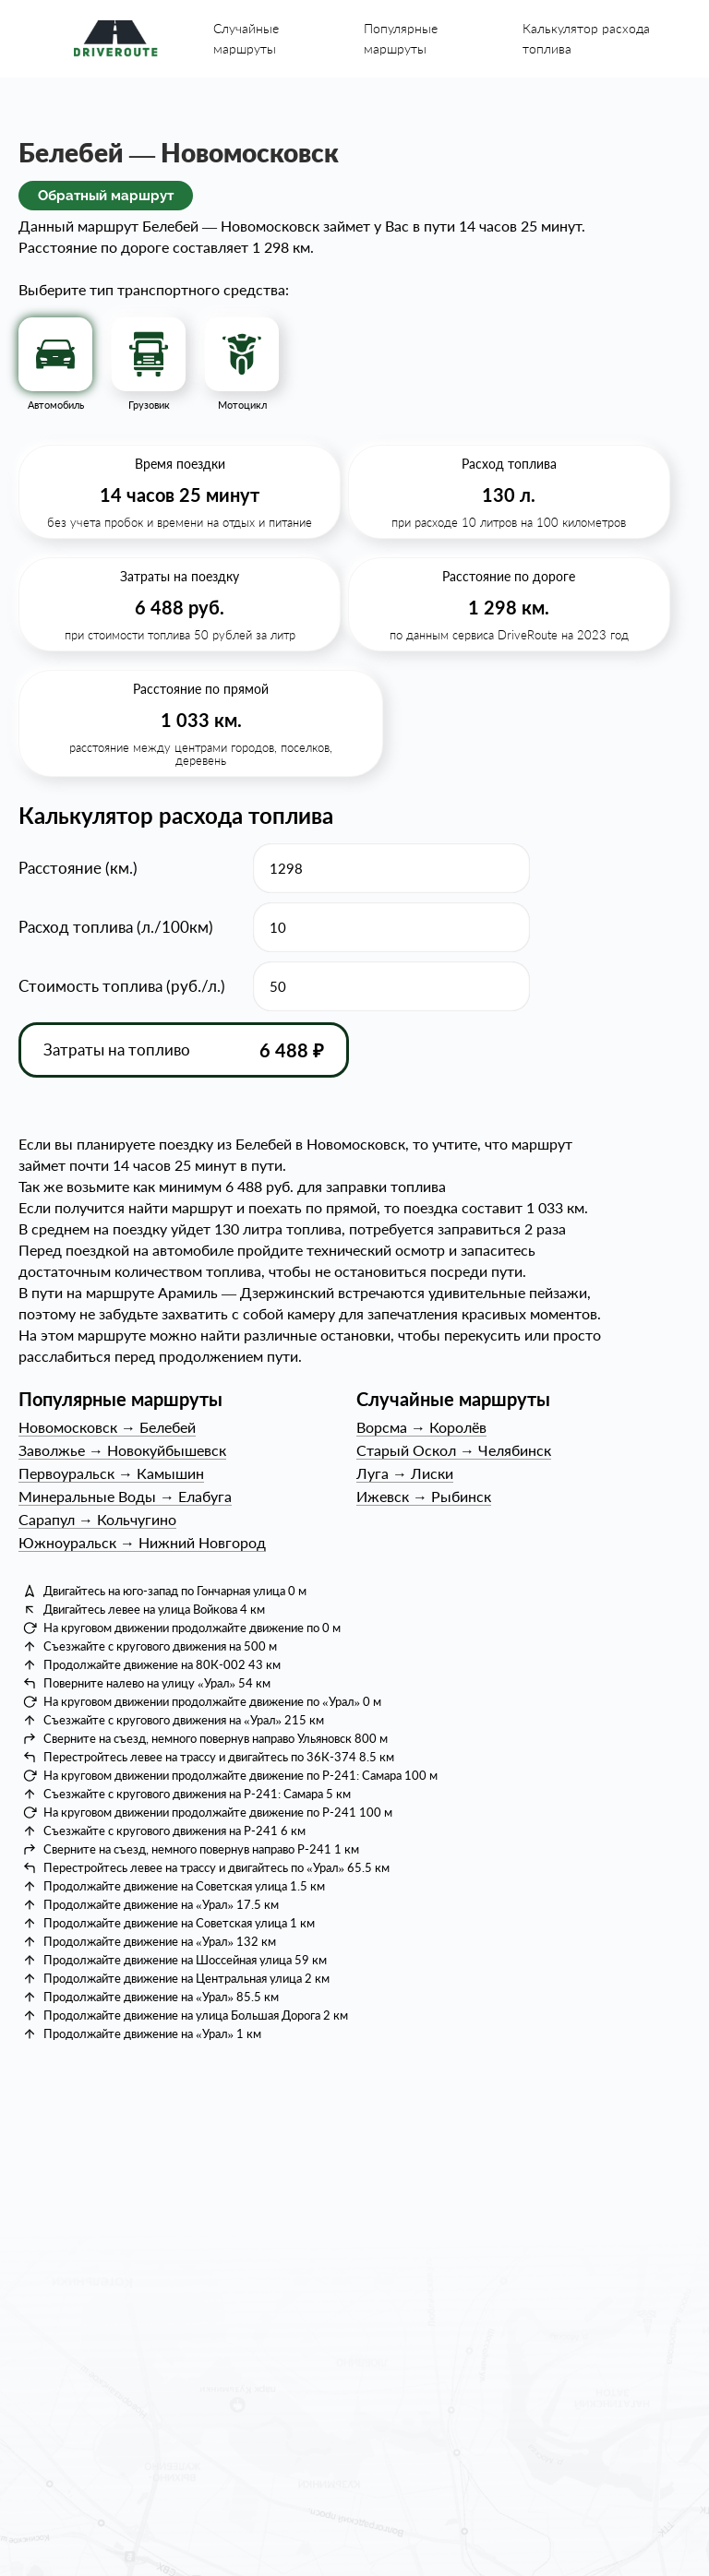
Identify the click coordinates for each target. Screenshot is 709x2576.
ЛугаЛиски (404, 1473)
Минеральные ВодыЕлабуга (125, 1496)
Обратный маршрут (106, 195)
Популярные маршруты (401, 38)
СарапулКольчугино (97, 1519)
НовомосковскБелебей (107, 1427)
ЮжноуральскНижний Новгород (142, 1542)
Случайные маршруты (246, 38)
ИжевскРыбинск (423, 1496)
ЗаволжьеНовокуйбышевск (122, 1450)
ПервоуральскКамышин (111, 1473)
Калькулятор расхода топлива (586, 38)
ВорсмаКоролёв (421, 1427)
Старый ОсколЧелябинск (453, 1450)
